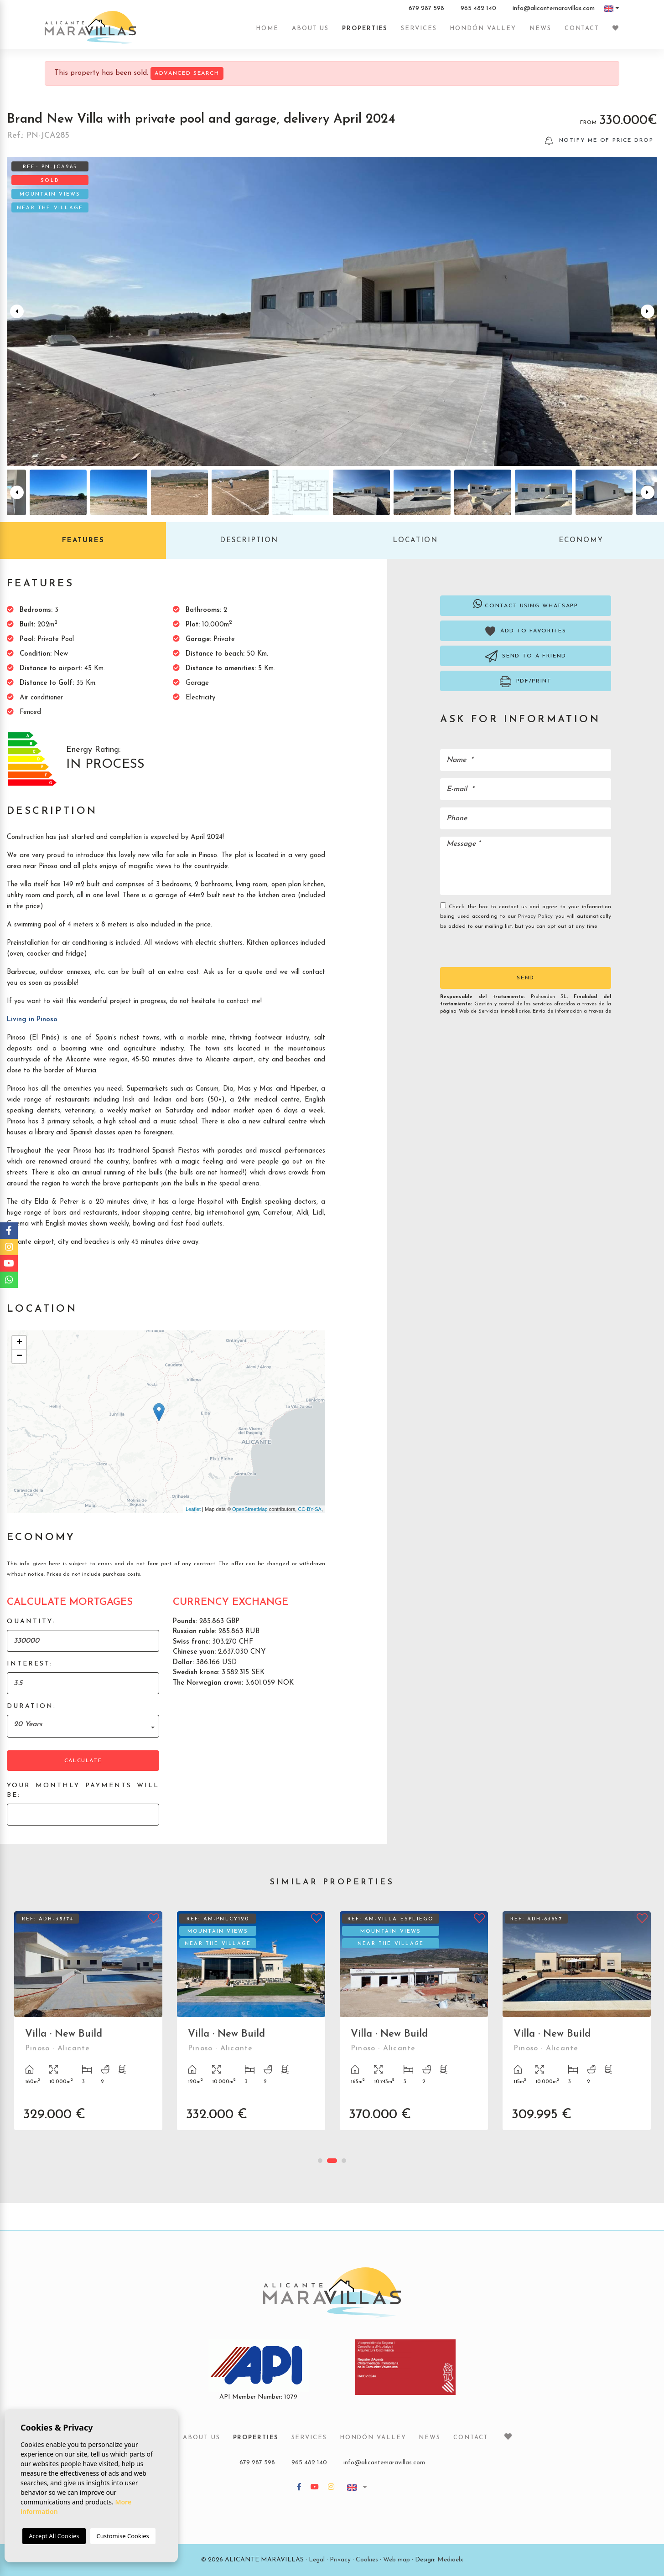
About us (310, 28)
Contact (582, 28)
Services (418, 28)
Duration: (31, 1706)
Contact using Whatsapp (525, 604)
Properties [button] (365, 28)
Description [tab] (249, 540)
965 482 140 (478, 8)
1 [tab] (320, 2160)
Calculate (83, 1761)
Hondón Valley (483, 28)
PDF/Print (526, 681)
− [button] (19, 1356)
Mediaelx (450, 2559)
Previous (15, 311)
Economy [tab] (581, 540)
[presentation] (488, 947)
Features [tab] (83, 540)
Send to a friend (525, 656)
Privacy (340, 2559)
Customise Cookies (123, 2536)
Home (267, 28)
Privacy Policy (536, 916)
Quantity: (31, 1621)
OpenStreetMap (250, 1509)
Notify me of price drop (599, 140)
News (540, 28)
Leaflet (193, 1509)
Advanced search (187, 73)
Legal (317, 2559)
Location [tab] (415, 540)
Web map (396, 2559)
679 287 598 (426, 8)
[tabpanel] (88, 2027)
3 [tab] (344, 2160)
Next (648, 311)
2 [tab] (332, 2160)
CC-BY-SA (310, 1509)
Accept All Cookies (54, 2536)
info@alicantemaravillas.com (554, 8)
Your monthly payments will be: (83, 1790)
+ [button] (19, 1343)
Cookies (367, 2559)
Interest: (30, 1663)
